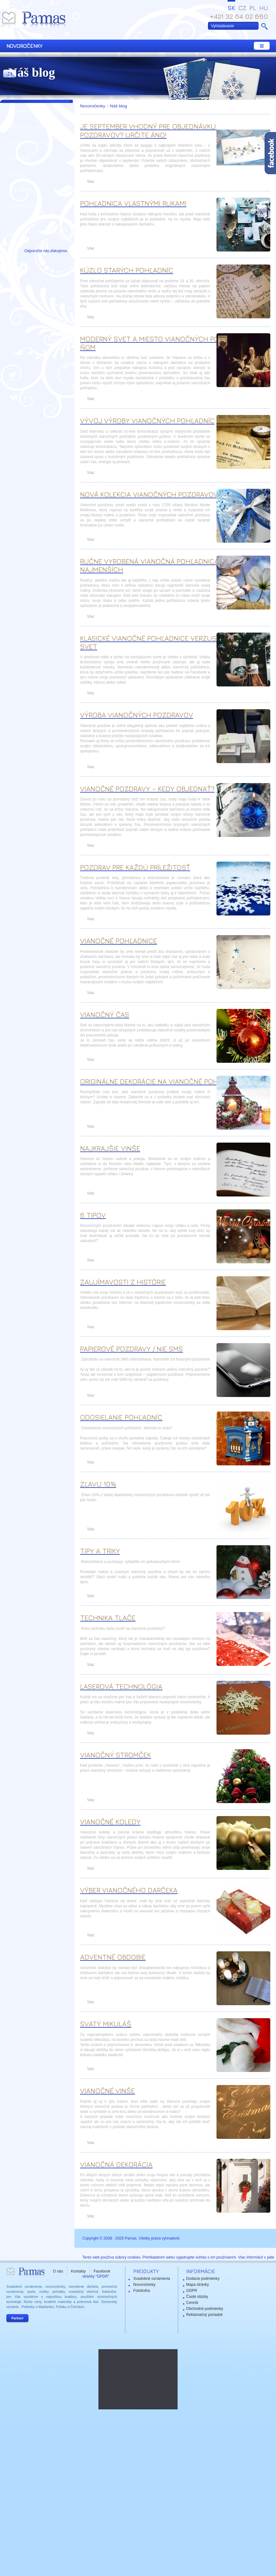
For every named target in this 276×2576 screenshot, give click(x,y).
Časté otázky (197, 2296)
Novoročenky (92, 106)
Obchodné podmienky (204, 2308)
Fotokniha (141, 2290)
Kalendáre (21, 205)
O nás (58, 2271)
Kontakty (78, 2271)
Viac (90, 181)
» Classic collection (34, 110)
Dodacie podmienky (202, 2278)
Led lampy (21, 189)
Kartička (17, 158)
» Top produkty (27, 142)
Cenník (192, 2302)
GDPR (191, 2290)
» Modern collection (34, 126)
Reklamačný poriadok (204, 2314)
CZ (242, 7)
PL (252, 7)
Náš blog (118, 106)
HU (263, 7)
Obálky (16, 173)
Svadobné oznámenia (151, 2278)
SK (231, 7)
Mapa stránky (197, 2284)
